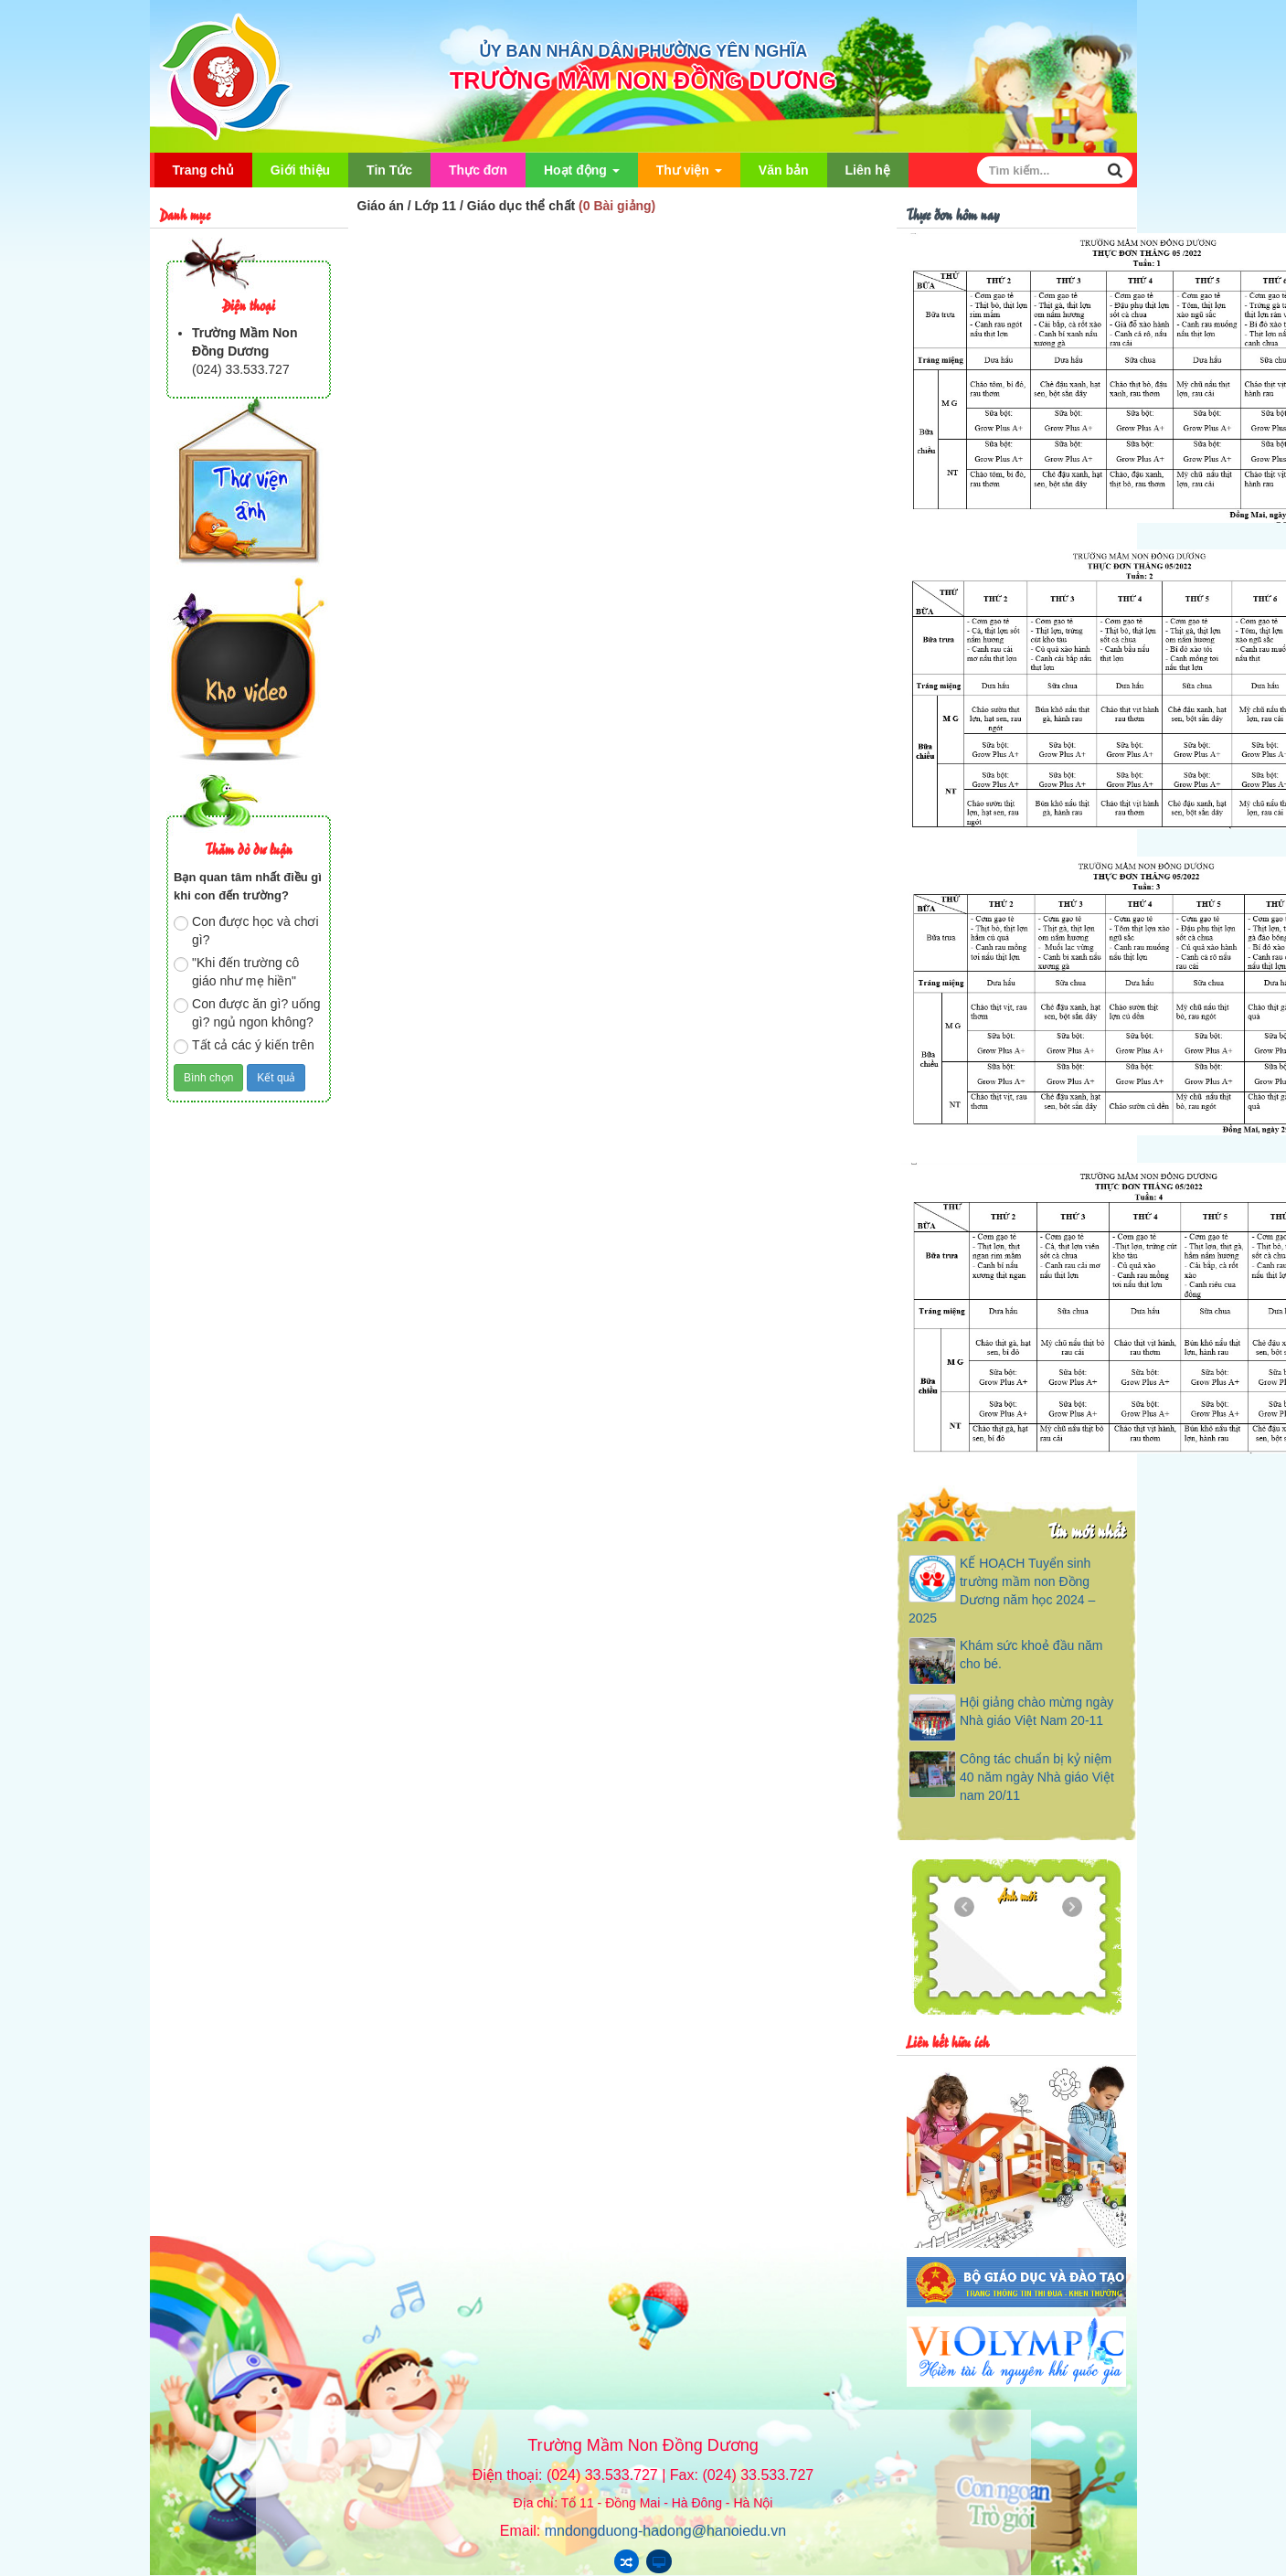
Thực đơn (478, 170)
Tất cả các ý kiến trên (244, 1046)
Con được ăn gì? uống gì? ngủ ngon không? (247, 1012)
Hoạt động (582, 175)
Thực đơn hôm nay (952, 213)
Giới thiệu (300, 170)
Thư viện (689, 175)
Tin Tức (389, 170)
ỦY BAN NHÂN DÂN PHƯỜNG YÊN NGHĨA (643, 51)
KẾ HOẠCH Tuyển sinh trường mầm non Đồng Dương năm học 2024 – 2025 (1002, 1590)
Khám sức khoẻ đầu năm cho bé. (1031, 1654)
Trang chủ (203, 170)
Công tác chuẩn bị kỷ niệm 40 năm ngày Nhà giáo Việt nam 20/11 (1037, 1777)
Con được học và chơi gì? (246, 930)
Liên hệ (867, 170)
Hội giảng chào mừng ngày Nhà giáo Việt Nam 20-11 (1036, 1711)
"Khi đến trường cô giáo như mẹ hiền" (236, 971)
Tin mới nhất (1086, 1530)
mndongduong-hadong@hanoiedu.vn (665, 2531)
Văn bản (784, 170)
